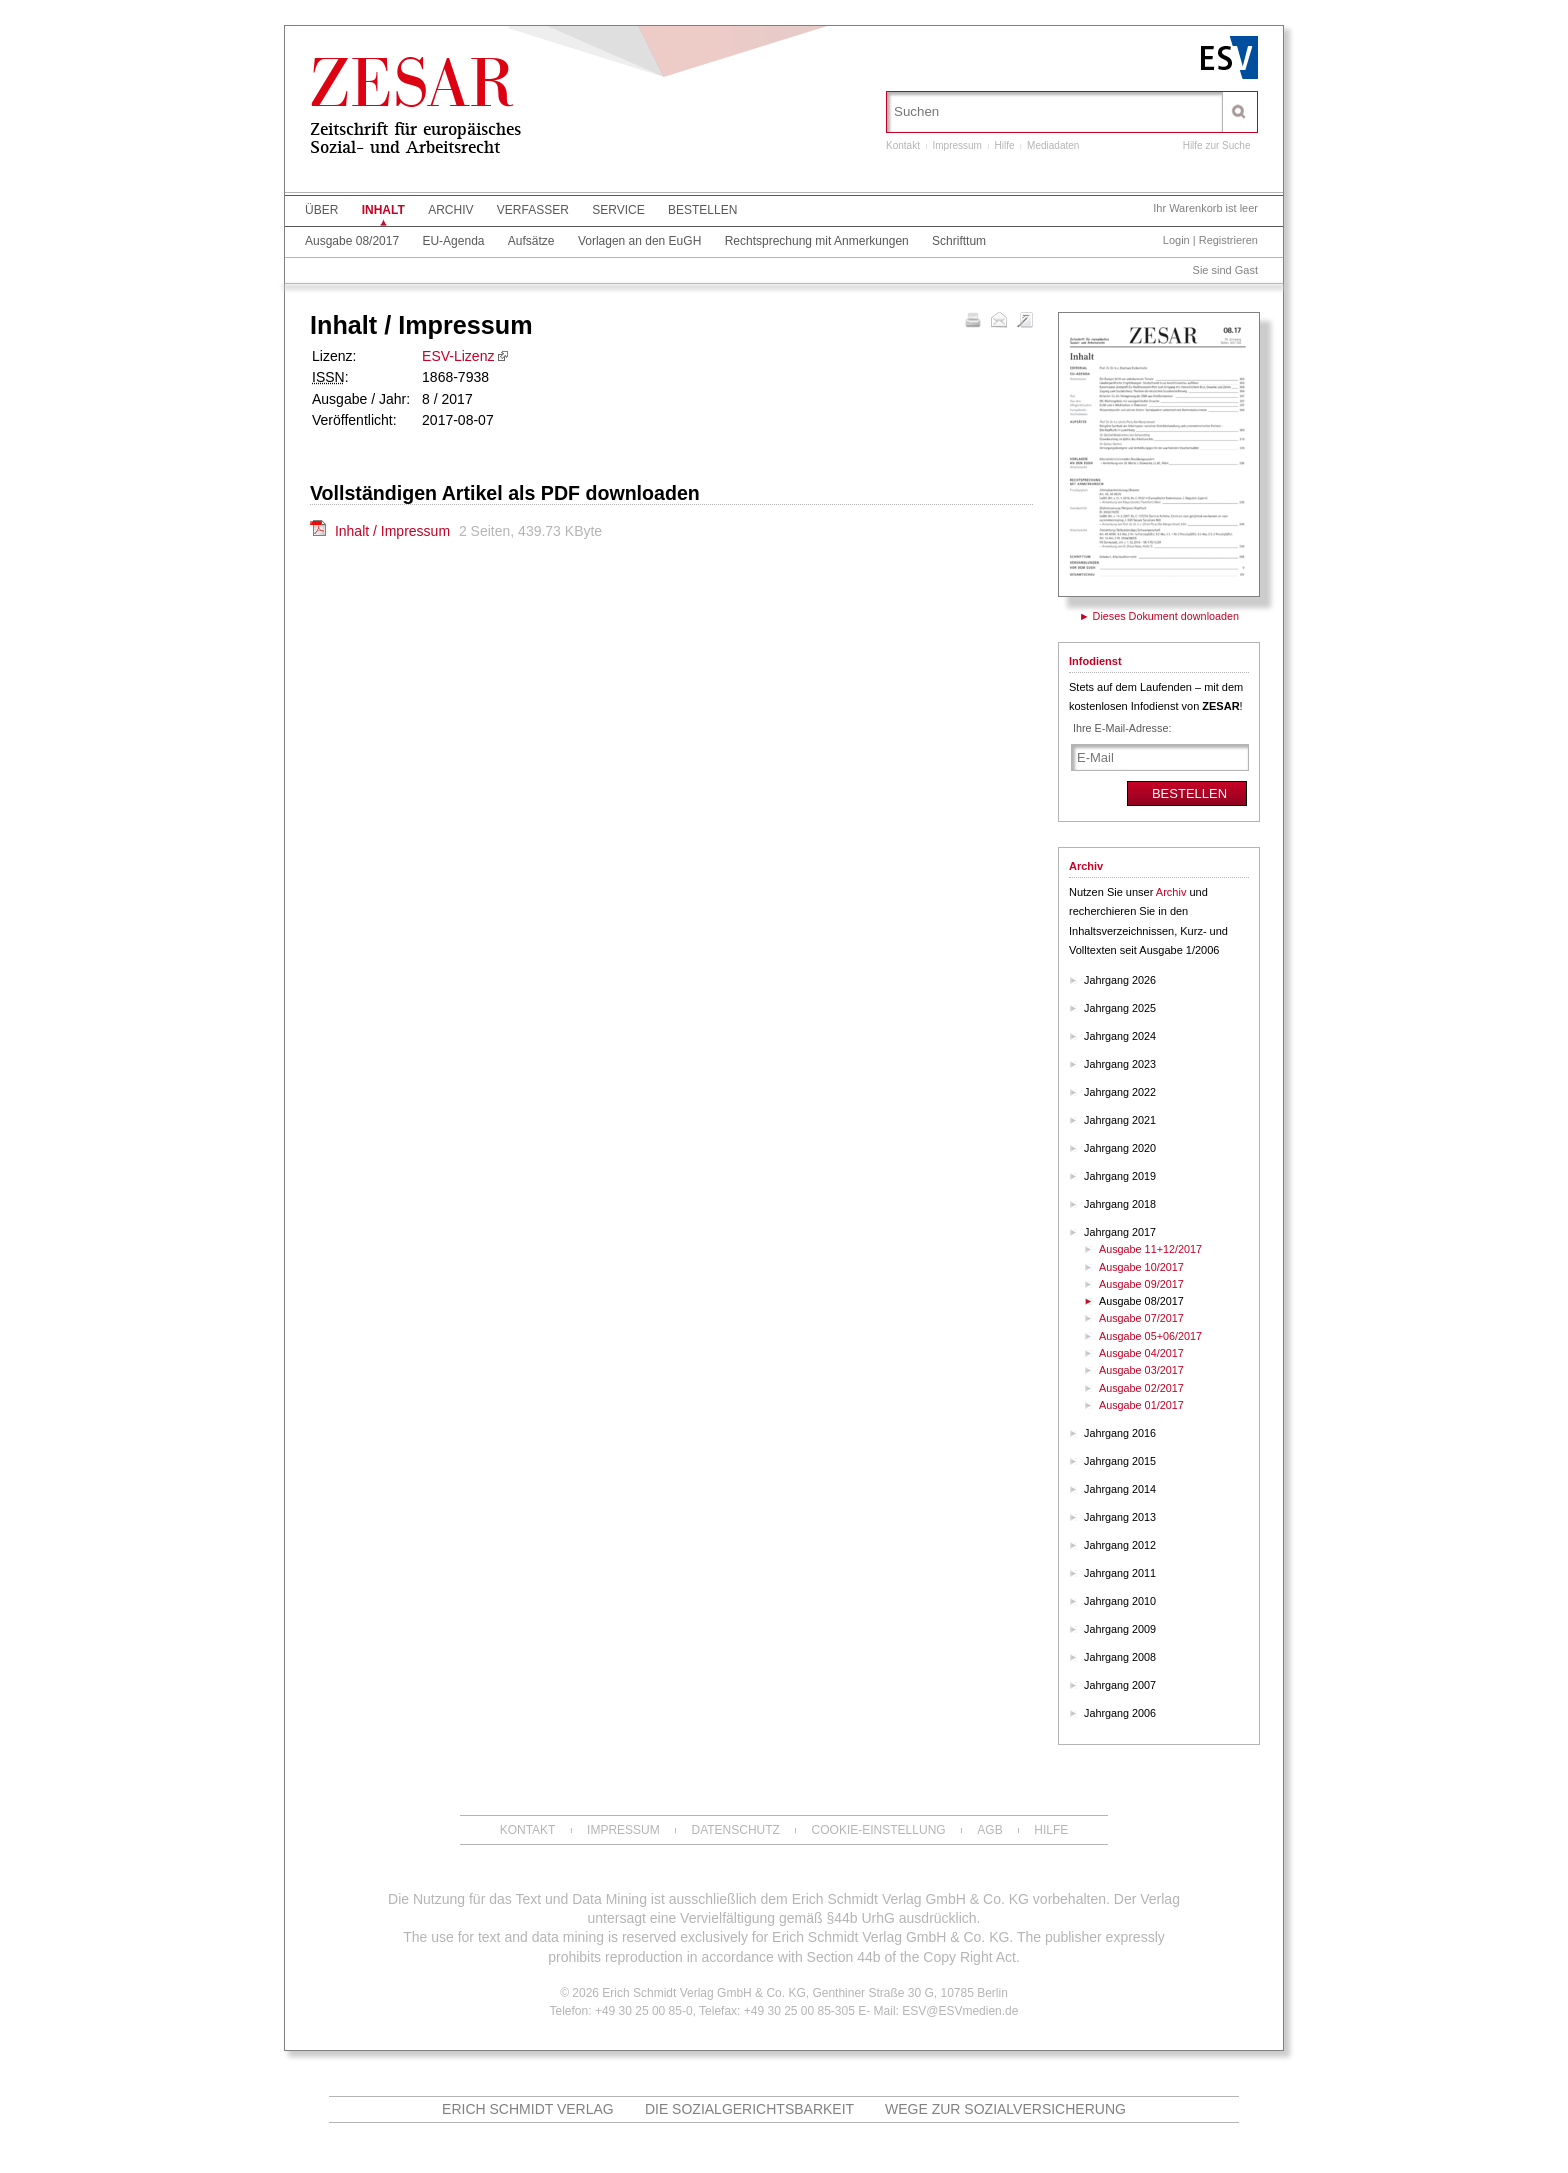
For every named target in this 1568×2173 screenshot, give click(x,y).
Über (321, 210)
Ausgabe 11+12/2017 (1150, 1249)
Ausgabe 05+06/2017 (1150, 1336)
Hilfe (1005, 145)
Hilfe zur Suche (1217, 145)
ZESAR (412, 91)
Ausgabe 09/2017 (1141, 1284)
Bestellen (702, 210)
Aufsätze (531, 241)
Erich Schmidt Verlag (528, 2109)
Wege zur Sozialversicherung (1005, 2109)
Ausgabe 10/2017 (1141, 1267)
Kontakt (903, 145)
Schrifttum (959, 241)
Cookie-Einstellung (879, 1830)
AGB (989, 1830)
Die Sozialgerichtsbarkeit (749, 2109)
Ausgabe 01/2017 (1141, 1405)
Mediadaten (1053, 145)
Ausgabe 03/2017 (1141, 1370)
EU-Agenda (453, 241)
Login (1176, 240)
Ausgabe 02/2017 (1141, 1388)
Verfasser (533, 210)
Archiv (450, 210)
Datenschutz (735, 1830)
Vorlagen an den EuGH (639, 241)
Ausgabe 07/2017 (1141, 1318)
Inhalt (383, 210)
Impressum (956, 145)
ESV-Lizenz (458, 356)
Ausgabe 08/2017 (352, 241)
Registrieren (1228, 240)
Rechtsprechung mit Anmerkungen (817, 241)
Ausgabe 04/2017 (1141, 1353)
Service (618, 210)
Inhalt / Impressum (394, 531)
